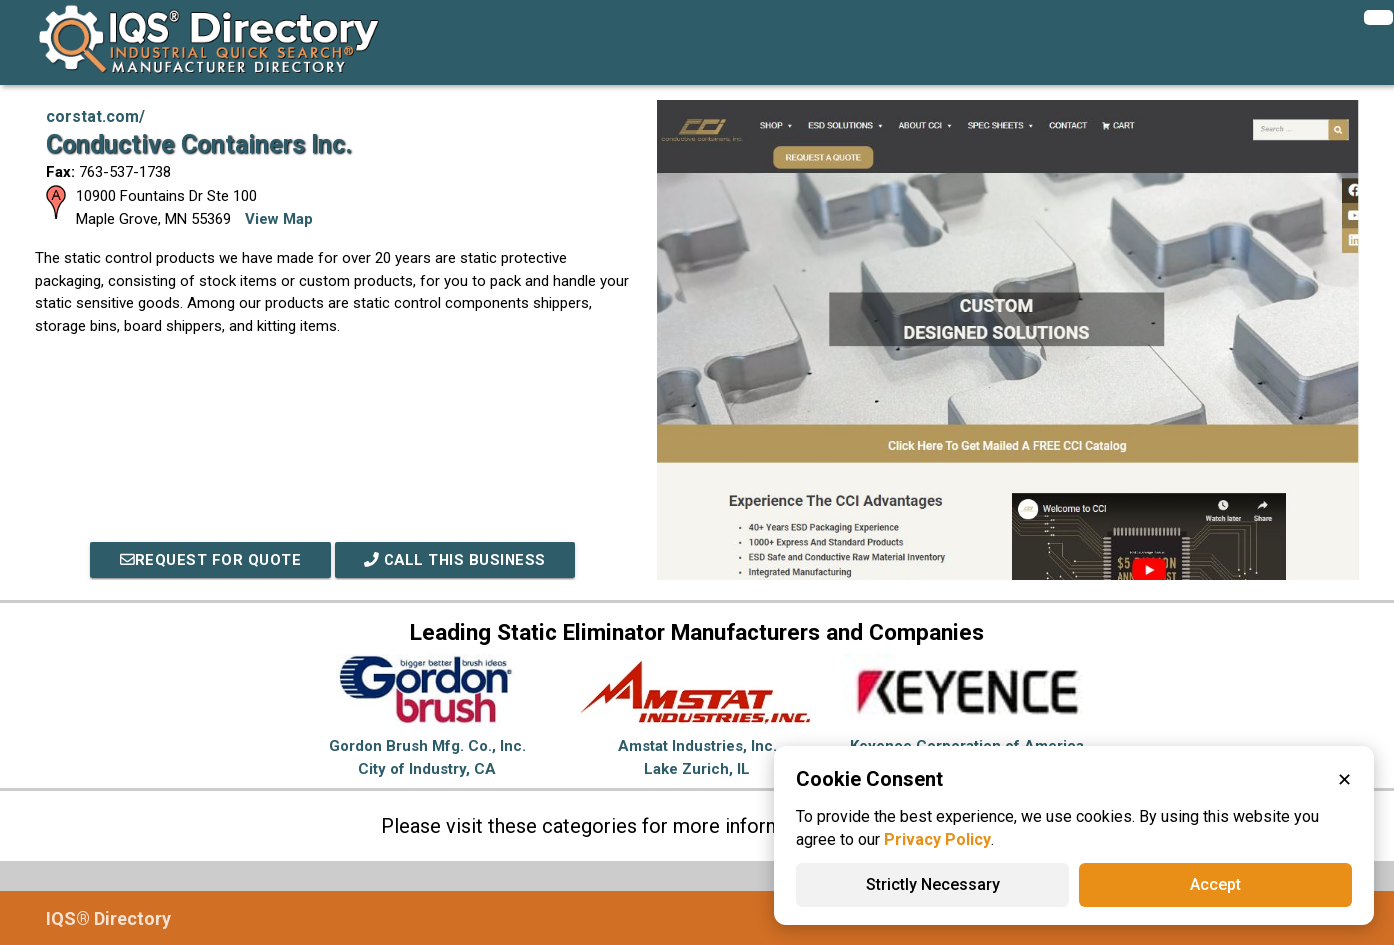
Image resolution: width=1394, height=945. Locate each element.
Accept (1215, 884)
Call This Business (456, 560)
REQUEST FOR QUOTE (208, 560)
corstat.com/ (95, 116)
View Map (279, 219)
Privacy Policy (937, 839)
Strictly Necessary (933, 884)
